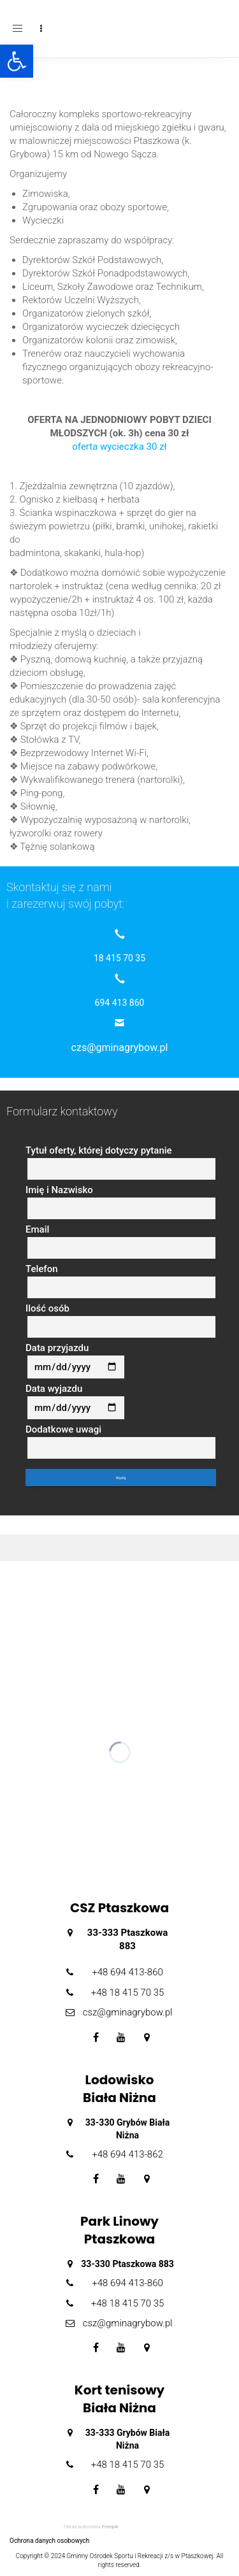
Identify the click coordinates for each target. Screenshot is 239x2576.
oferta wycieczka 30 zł (119, 446)
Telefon (120, 1281)
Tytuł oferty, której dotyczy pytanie (120, 1162)
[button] (16, 61)
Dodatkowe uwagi (120, 1441)
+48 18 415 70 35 (127, 1992)
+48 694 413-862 (127, 2154)
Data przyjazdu (75, 1360)
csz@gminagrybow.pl (128, 2012)
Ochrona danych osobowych (49, 2540)
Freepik (110, 2526)
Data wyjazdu (75, 1401)
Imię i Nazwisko (120, 1202)
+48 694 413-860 (127, 1972)
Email (120, 1241)
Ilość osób (120, 1320)
